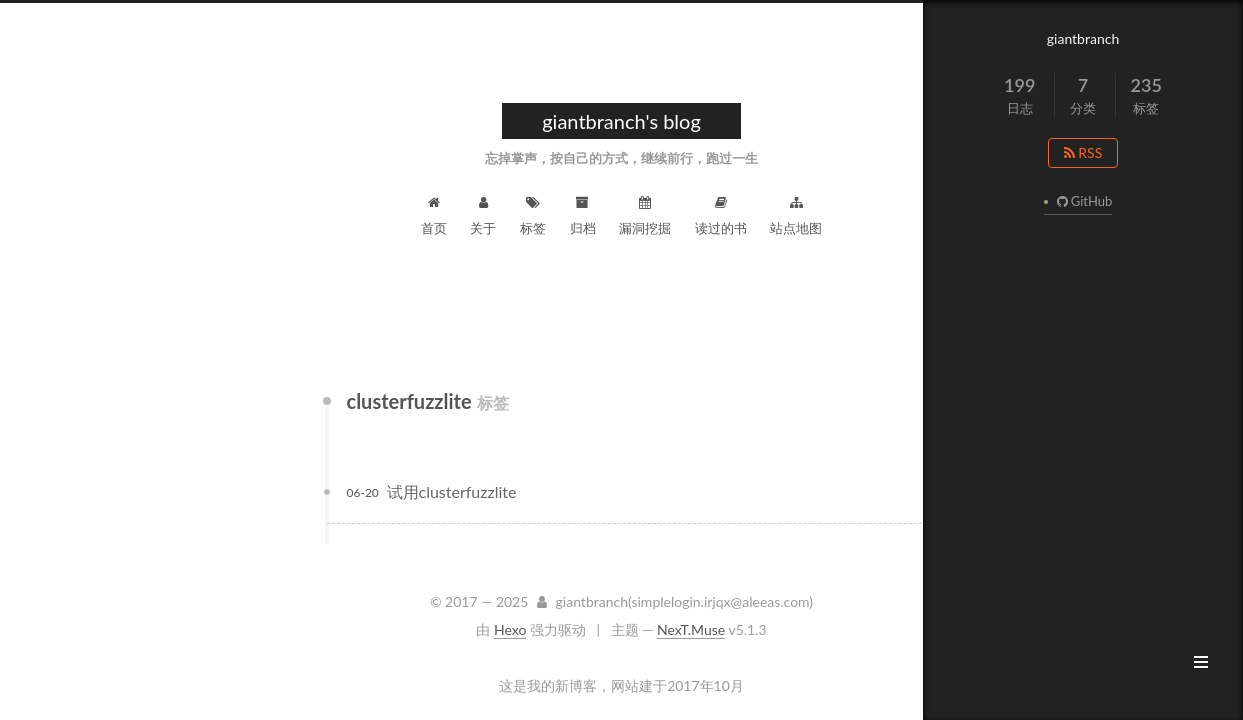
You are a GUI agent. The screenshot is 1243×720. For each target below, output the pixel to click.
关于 (483, 216)
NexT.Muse (691, 629)
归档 (583, 216)
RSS (1083, 152)
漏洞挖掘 (645, 216)
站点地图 (796, 216)
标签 (533, 216)
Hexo (510, 629)
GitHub (1082, 201)
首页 (434, 216)
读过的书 (721, 216)
